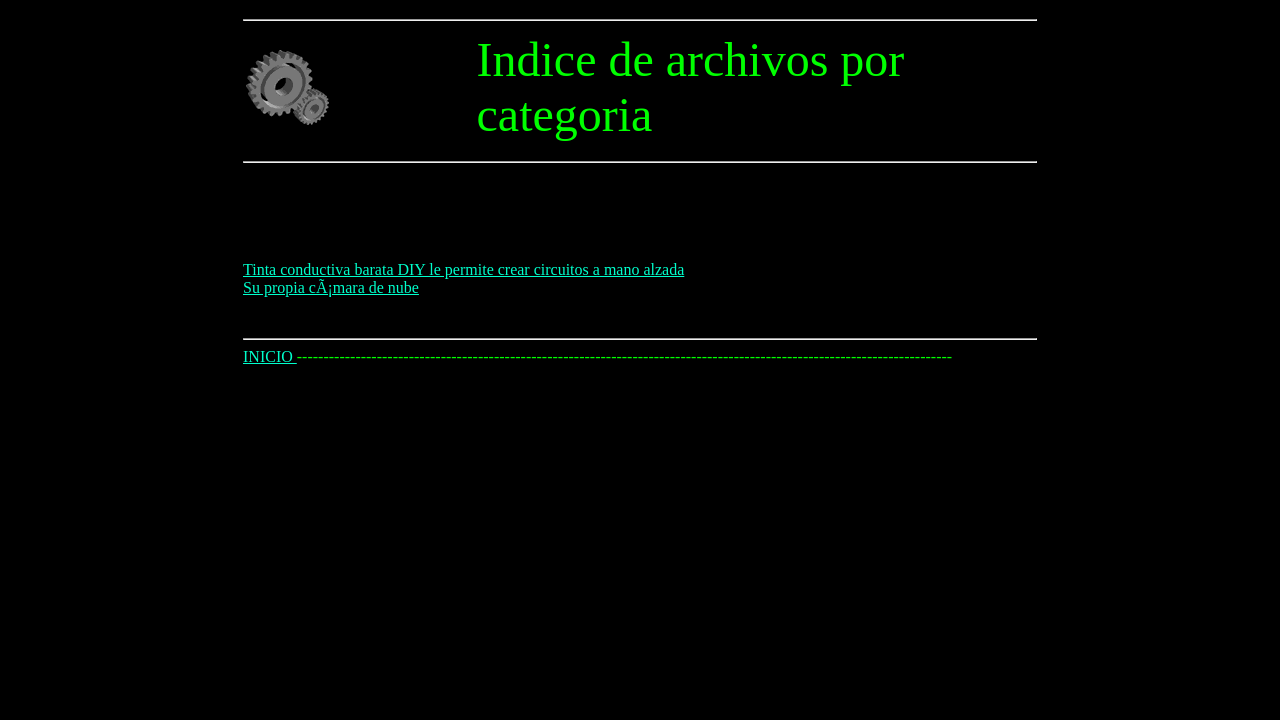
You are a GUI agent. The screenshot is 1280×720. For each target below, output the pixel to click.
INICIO (270, 356)
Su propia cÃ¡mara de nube (331, 287)
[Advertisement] (607, 216)
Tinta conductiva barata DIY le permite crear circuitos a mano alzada (463, 269)
